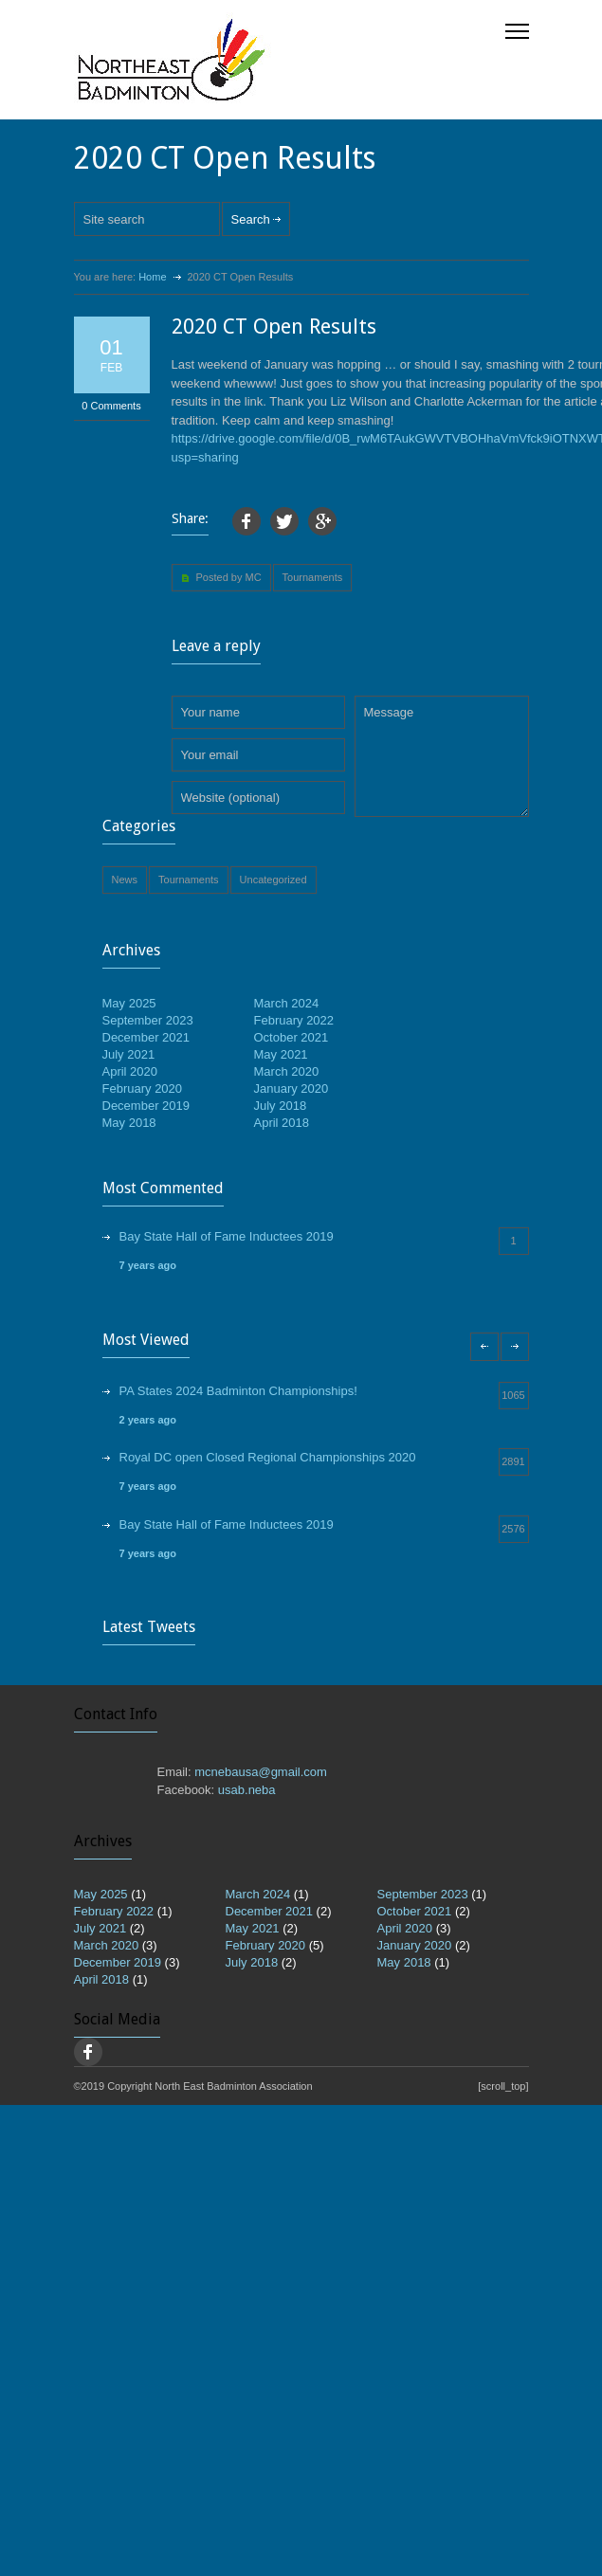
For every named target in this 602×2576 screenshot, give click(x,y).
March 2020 (286, 1071)
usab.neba (247, 1790)
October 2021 (291, 1037)
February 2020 (142, 1088)
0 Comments (111, 405)
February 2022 (294, 1020)
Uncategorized (273, 879)
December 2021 (146, 1037)
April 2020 (130, 1071)
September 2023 (147, 1020)
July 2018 (280, 1105)
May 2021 (281, 1054)
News (125, 879)
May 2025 (129, 1003)
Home (152, 276)
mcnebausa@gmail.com (260, 1772)
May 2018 (129, 1123)
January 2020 (291, 1088)
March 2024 (286, 1003)
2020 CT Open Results (274, 326)
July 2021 (128, 1054)
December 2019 (146, 1105)
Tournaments (313, 577)
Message (442, 756)
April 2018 (282, 1123)
